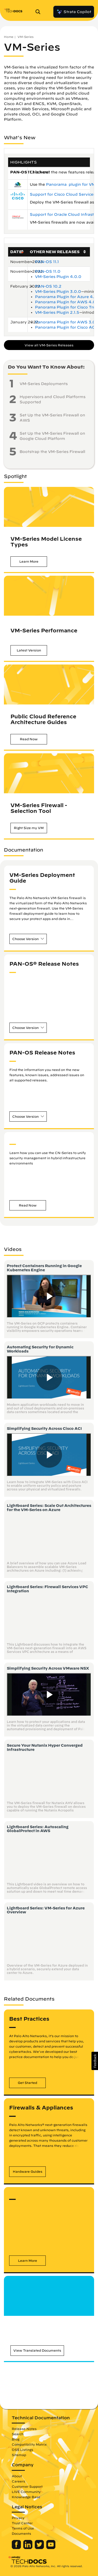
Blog (15, 2439)
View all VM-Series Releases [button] (49, 345)
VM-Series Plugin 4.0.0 (58, 277)
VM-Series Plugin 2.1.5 (57, 312)
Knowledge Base (26, 2497)
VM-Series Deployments (44, 384)
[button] (28, 561)
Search (18, 2434)
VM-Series (25, 36)
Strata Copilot (73, 12)
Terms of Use (23, 2528)
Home (8, 36)
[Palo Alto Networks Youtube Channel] (50, 2548)
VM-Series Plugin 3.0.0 (58, 291)
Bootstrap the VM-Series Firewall (52, 452)
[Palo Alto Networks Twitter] (40, 2548)
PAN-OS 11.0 (47, 271)
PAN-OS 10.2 (48, 286)
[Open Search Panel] (39, 11)
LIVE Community (26, 2491)
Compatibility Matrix (29, 2444)
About (17, 2476)
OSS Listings (22, 2449)
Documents (21, 2533)
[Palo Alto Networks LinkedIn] (28, 2548)
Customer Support (27, 2486)
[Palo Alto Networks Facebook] (17, 2548)
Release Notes (24, 2429)
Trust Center (22, 2523)
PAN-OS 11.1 (47, 262)
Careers (18, 2481)
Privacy (18, 2518)
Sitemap (19, 2455)
